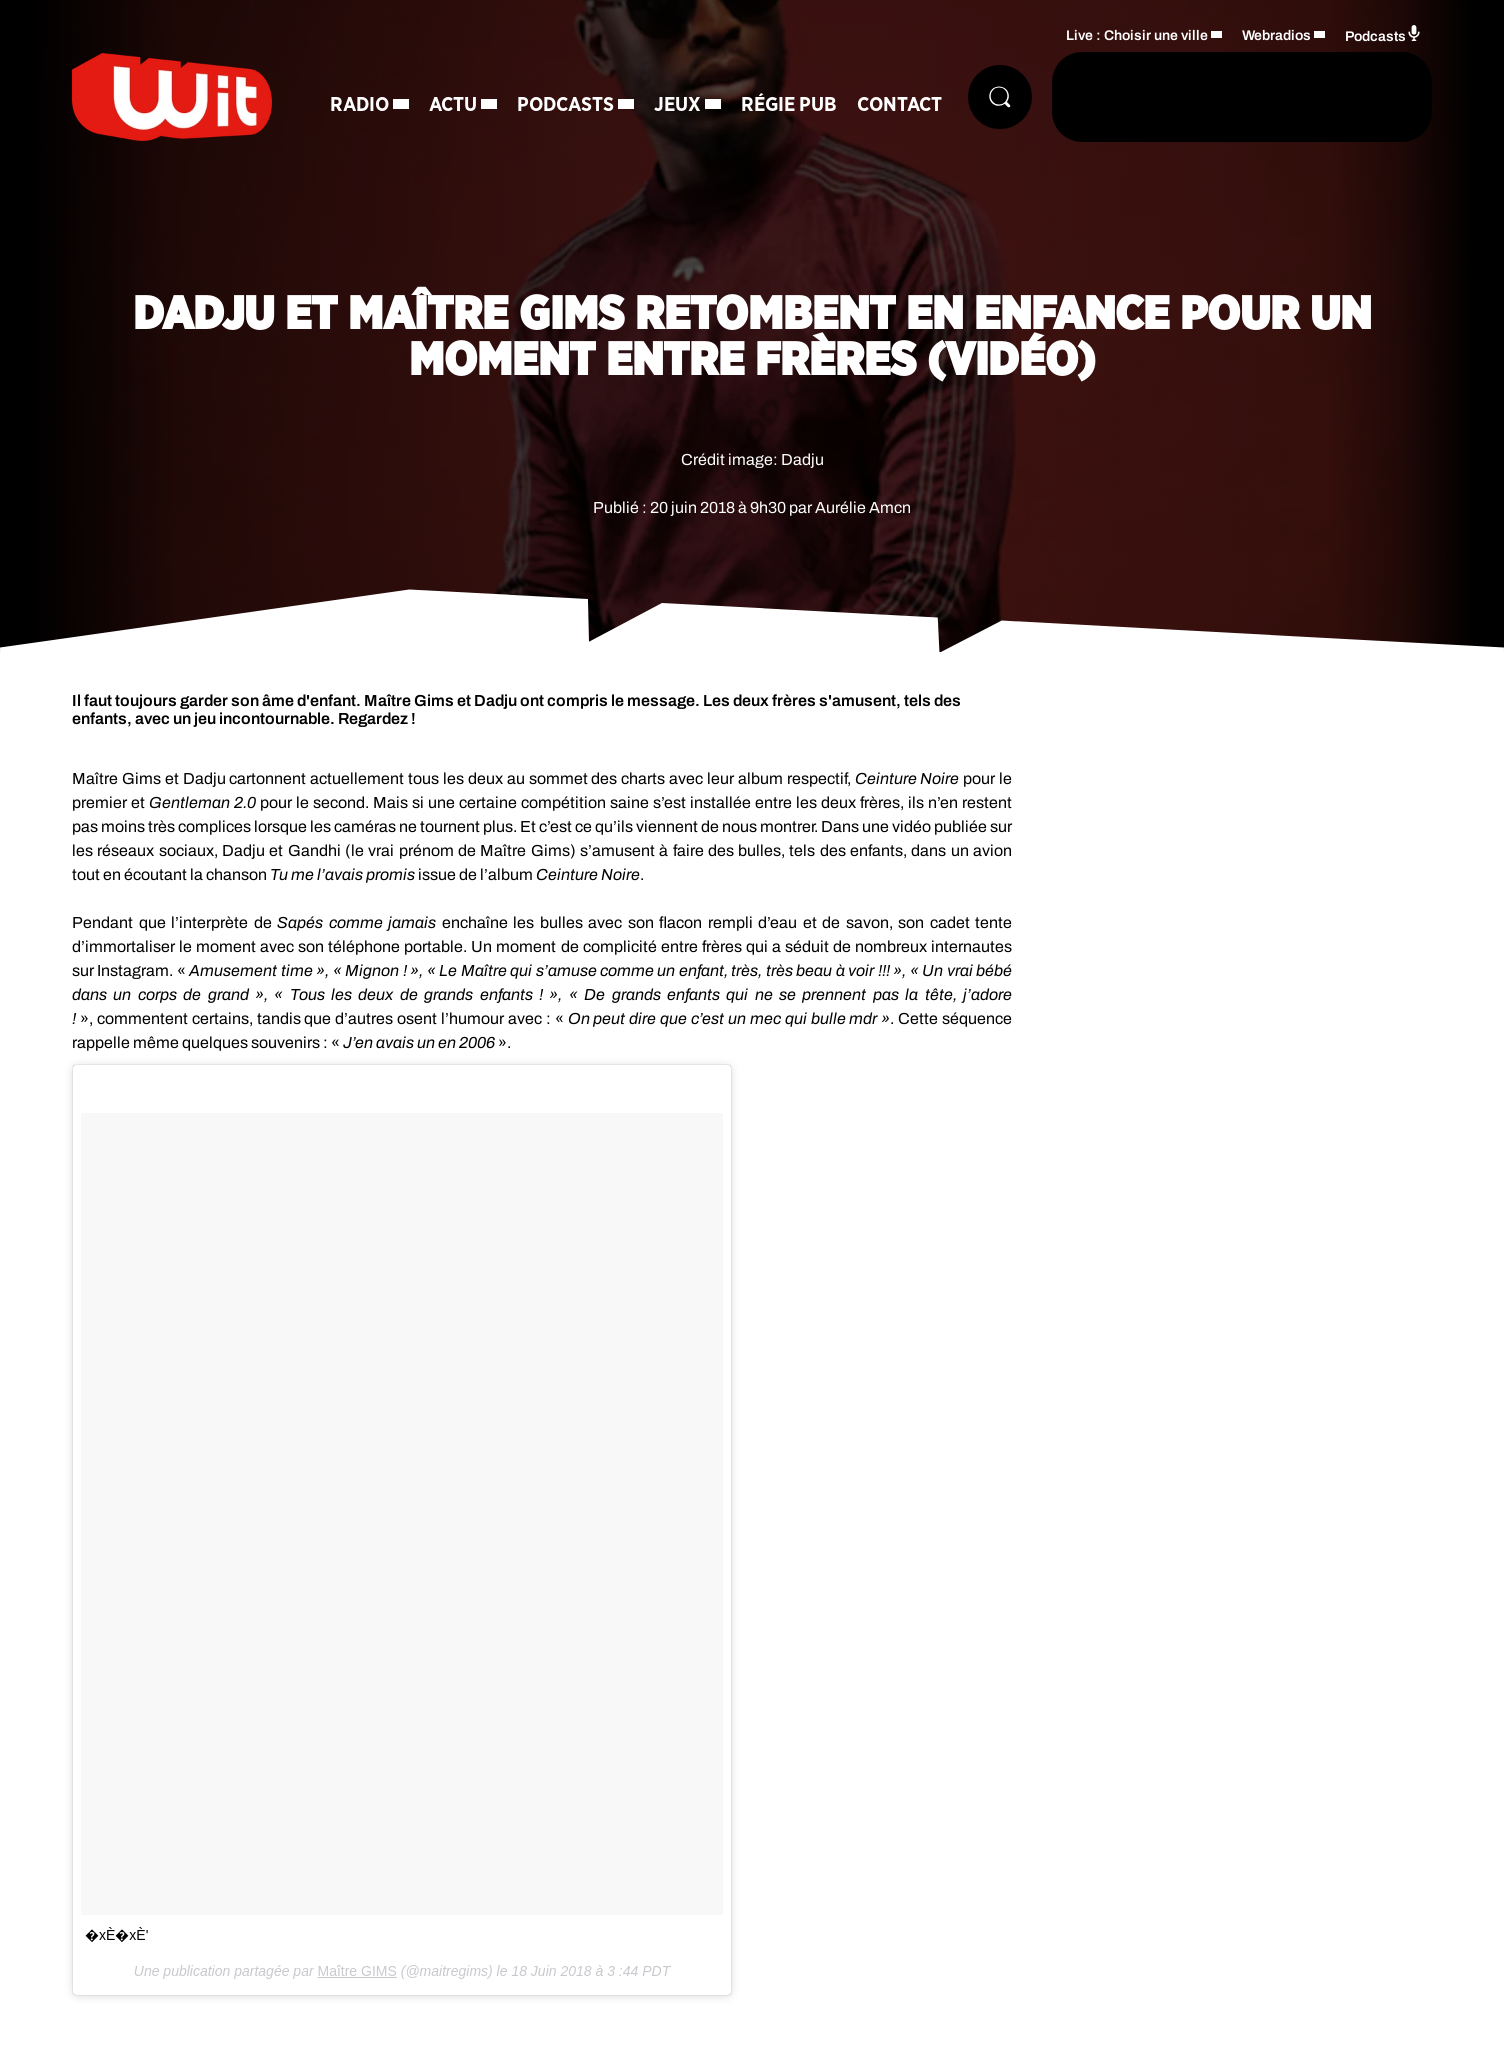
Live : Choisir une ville (1137, 35)
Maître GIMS (356, 1971)
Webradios (1276, 35)
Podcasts (565, 105)
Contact (899, 105)
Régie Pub (789, 105)
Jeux (677, 105)
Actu (453, 105)
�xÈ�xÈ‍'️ (116, 1935)
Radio (359, 105)
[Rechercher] (1000, 97)
